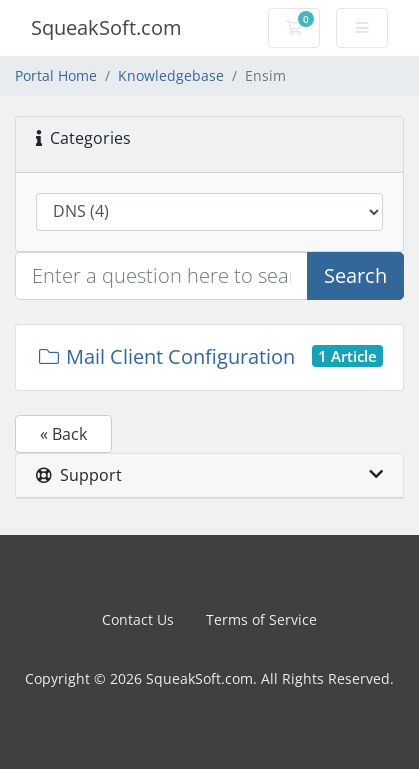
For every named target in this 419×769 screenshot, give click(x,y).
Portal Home (56, 75)
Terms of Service (261, 619)
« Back (63, 434)
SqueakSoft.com (106, 27)
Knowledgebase (171, 75)
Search (355, 275)
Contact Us (138, 619)
